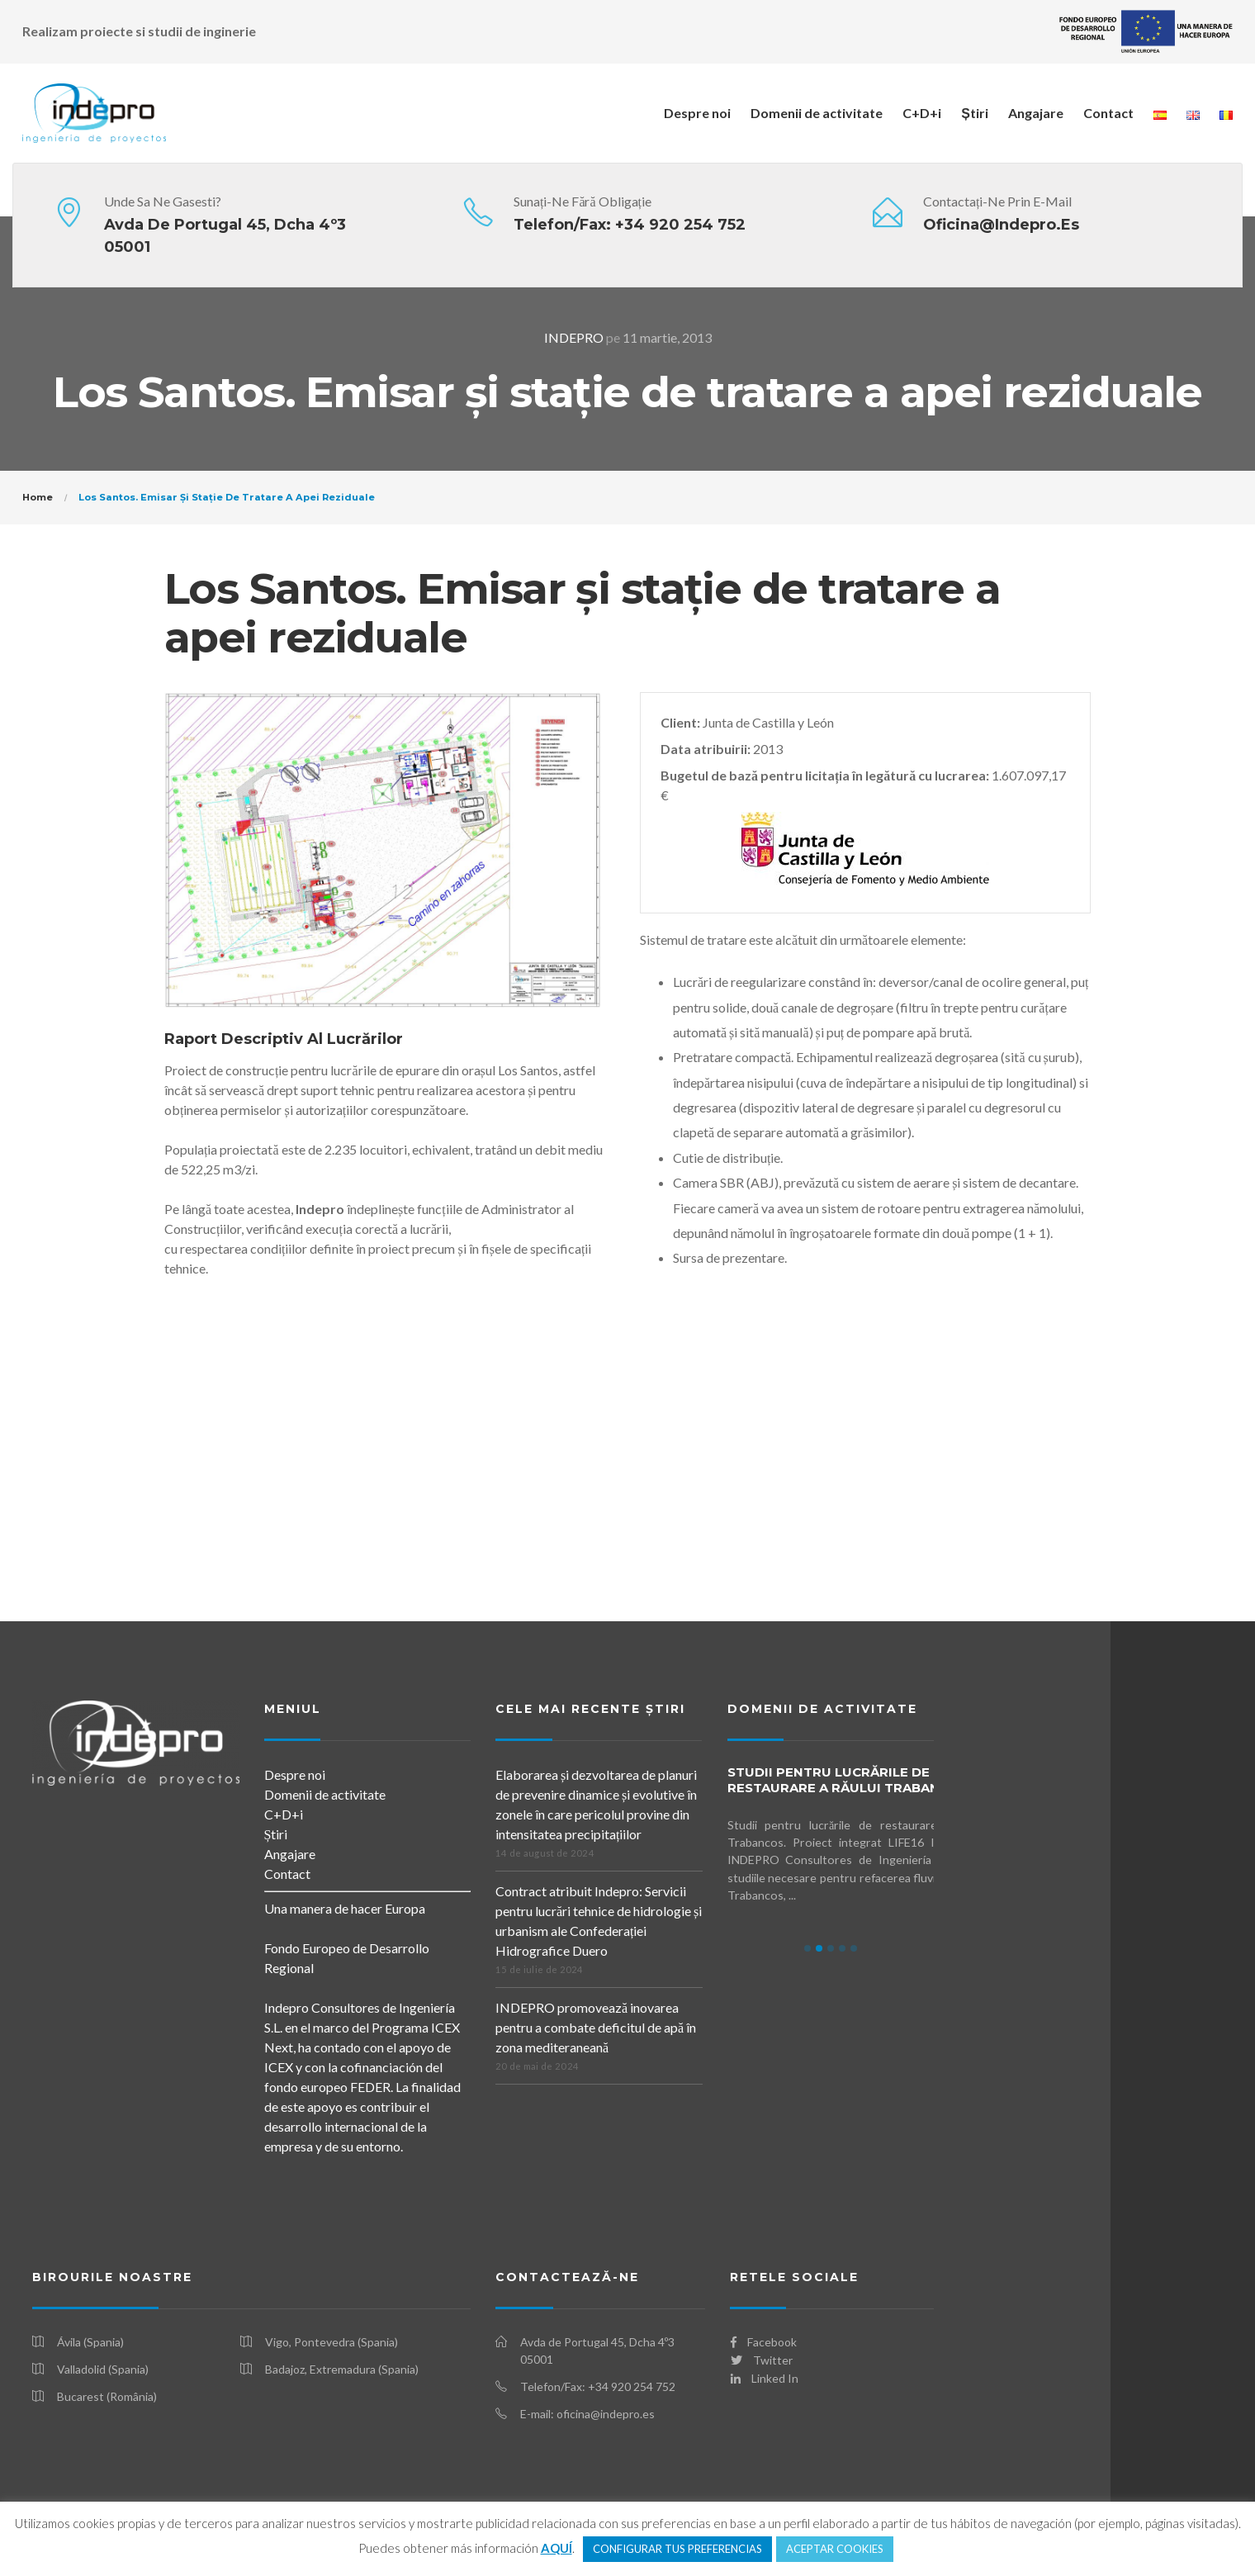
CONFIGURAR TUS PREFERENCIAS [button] (677, 2548)
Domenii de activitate (817, 113)
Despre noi (697, 113)
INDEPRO (574, 337)
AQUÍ (556, 2547)
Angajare (1035, 113)
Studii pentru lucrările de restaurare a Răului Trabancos (847, 1780)
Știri (974, 113)
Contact (1108, 113)
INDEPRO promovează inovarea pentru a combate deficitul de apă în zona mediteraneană (595, 2027)
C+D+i (921, 113)
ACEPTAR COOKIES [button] (834, 2548)
